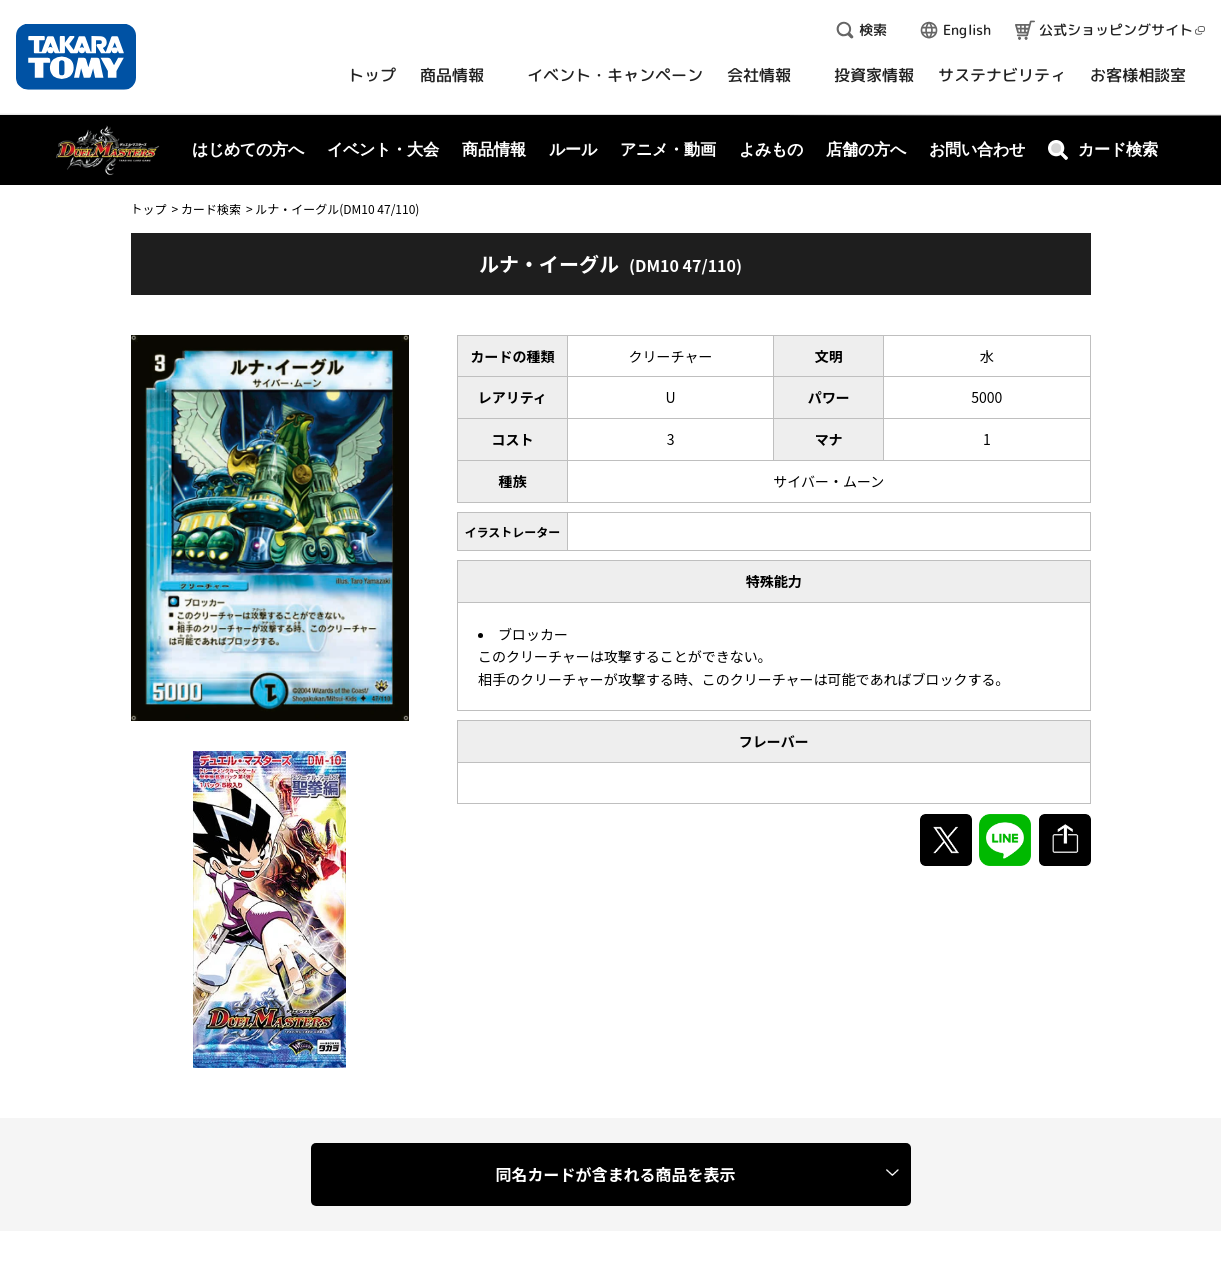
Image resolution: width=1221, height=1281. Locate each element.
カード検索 (211, 208)
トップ (149, 208)
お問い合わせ (977, 149)
